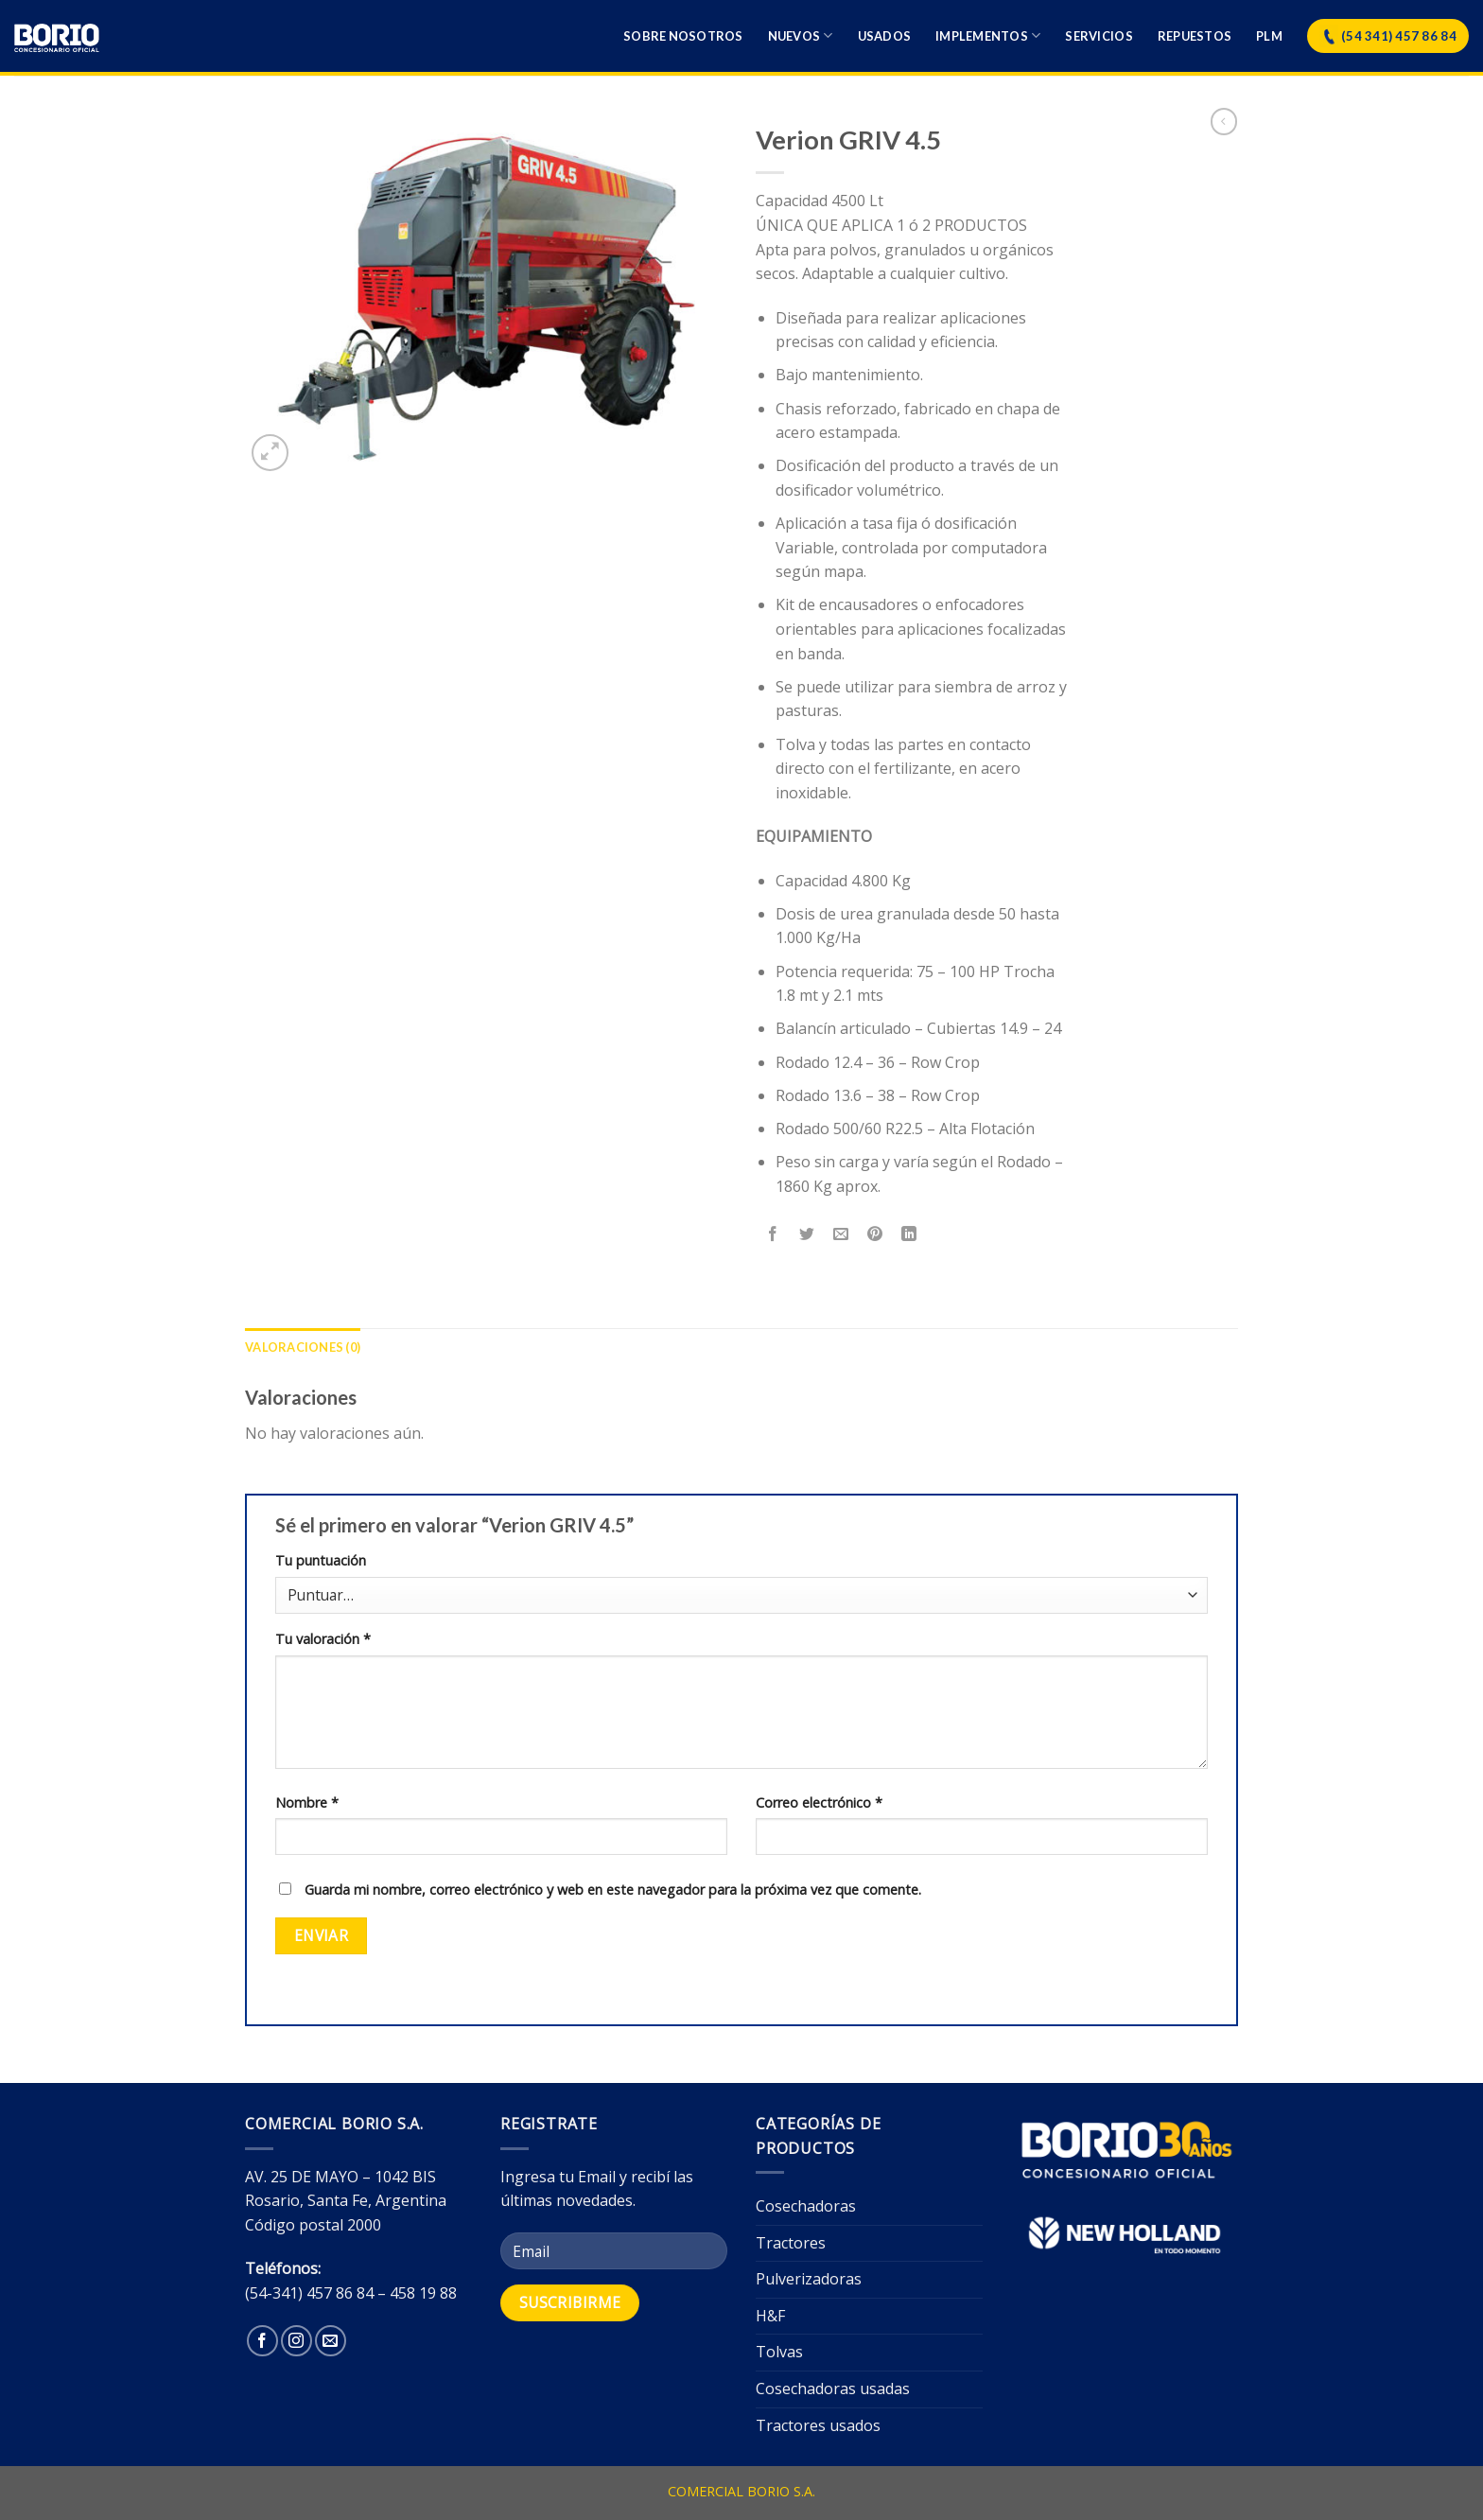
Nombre (307, 1802)
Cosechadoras (806, 2206)
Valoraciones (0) (302, 1347)
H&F (770, 2315)
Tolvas (779, 2351)
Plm (1269, 36)
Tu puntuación (320, 1560)
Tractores (791, 2242)
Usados (885, 36)
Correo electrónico (819, 1802)
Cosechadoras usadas (833, 2388)
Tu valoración (323, 1639)
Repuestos (1194, 36)
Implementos (987, 35)
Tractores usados (818, 2425)
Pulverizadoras (809, 2278)
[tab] (302, 1347)
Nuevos (800, 35)
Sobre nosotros (683, 36)
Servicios (1098, 36)
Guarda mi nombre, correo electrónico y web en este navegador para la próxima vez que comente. (613, 1890)
